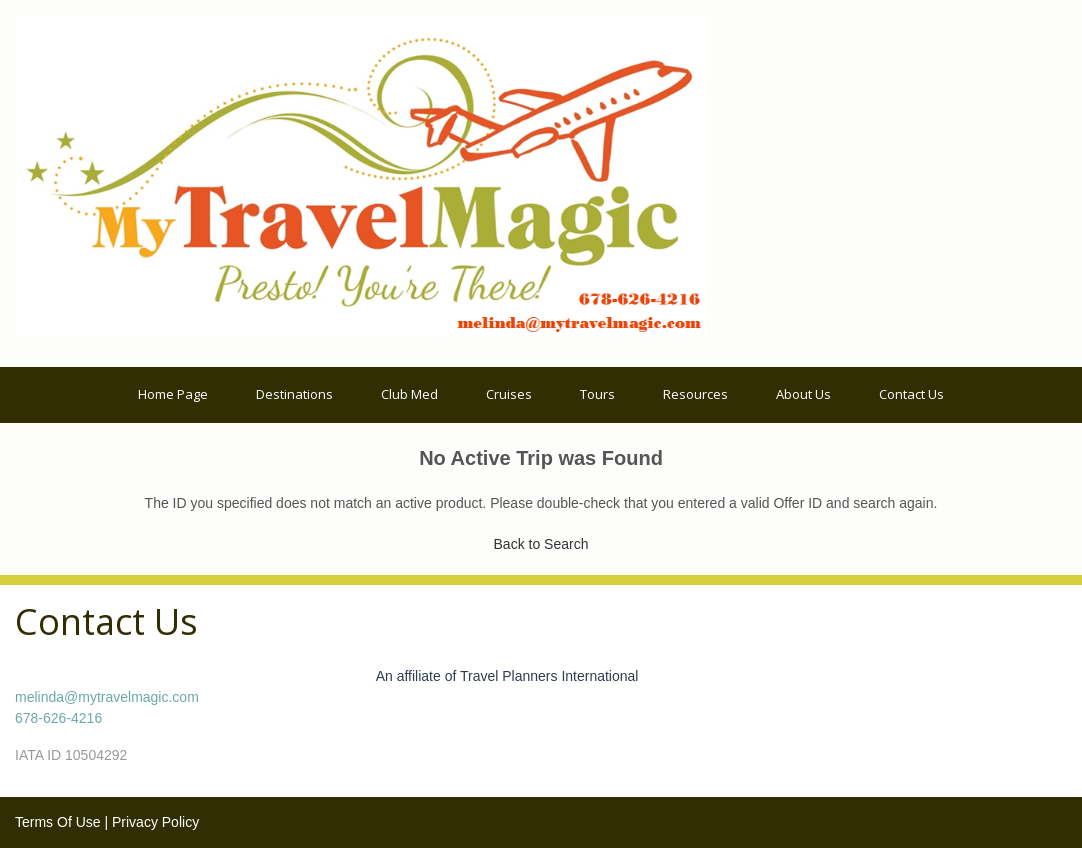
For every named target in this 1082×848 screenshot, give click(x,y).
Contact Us (911, 394)
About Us (803, 394)
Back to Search (541, 544)
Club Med (409, 394)
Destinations (294, 394)
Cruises (509, 394)
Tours (597, 394)
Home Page (173, 394)
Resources (695, 394)
